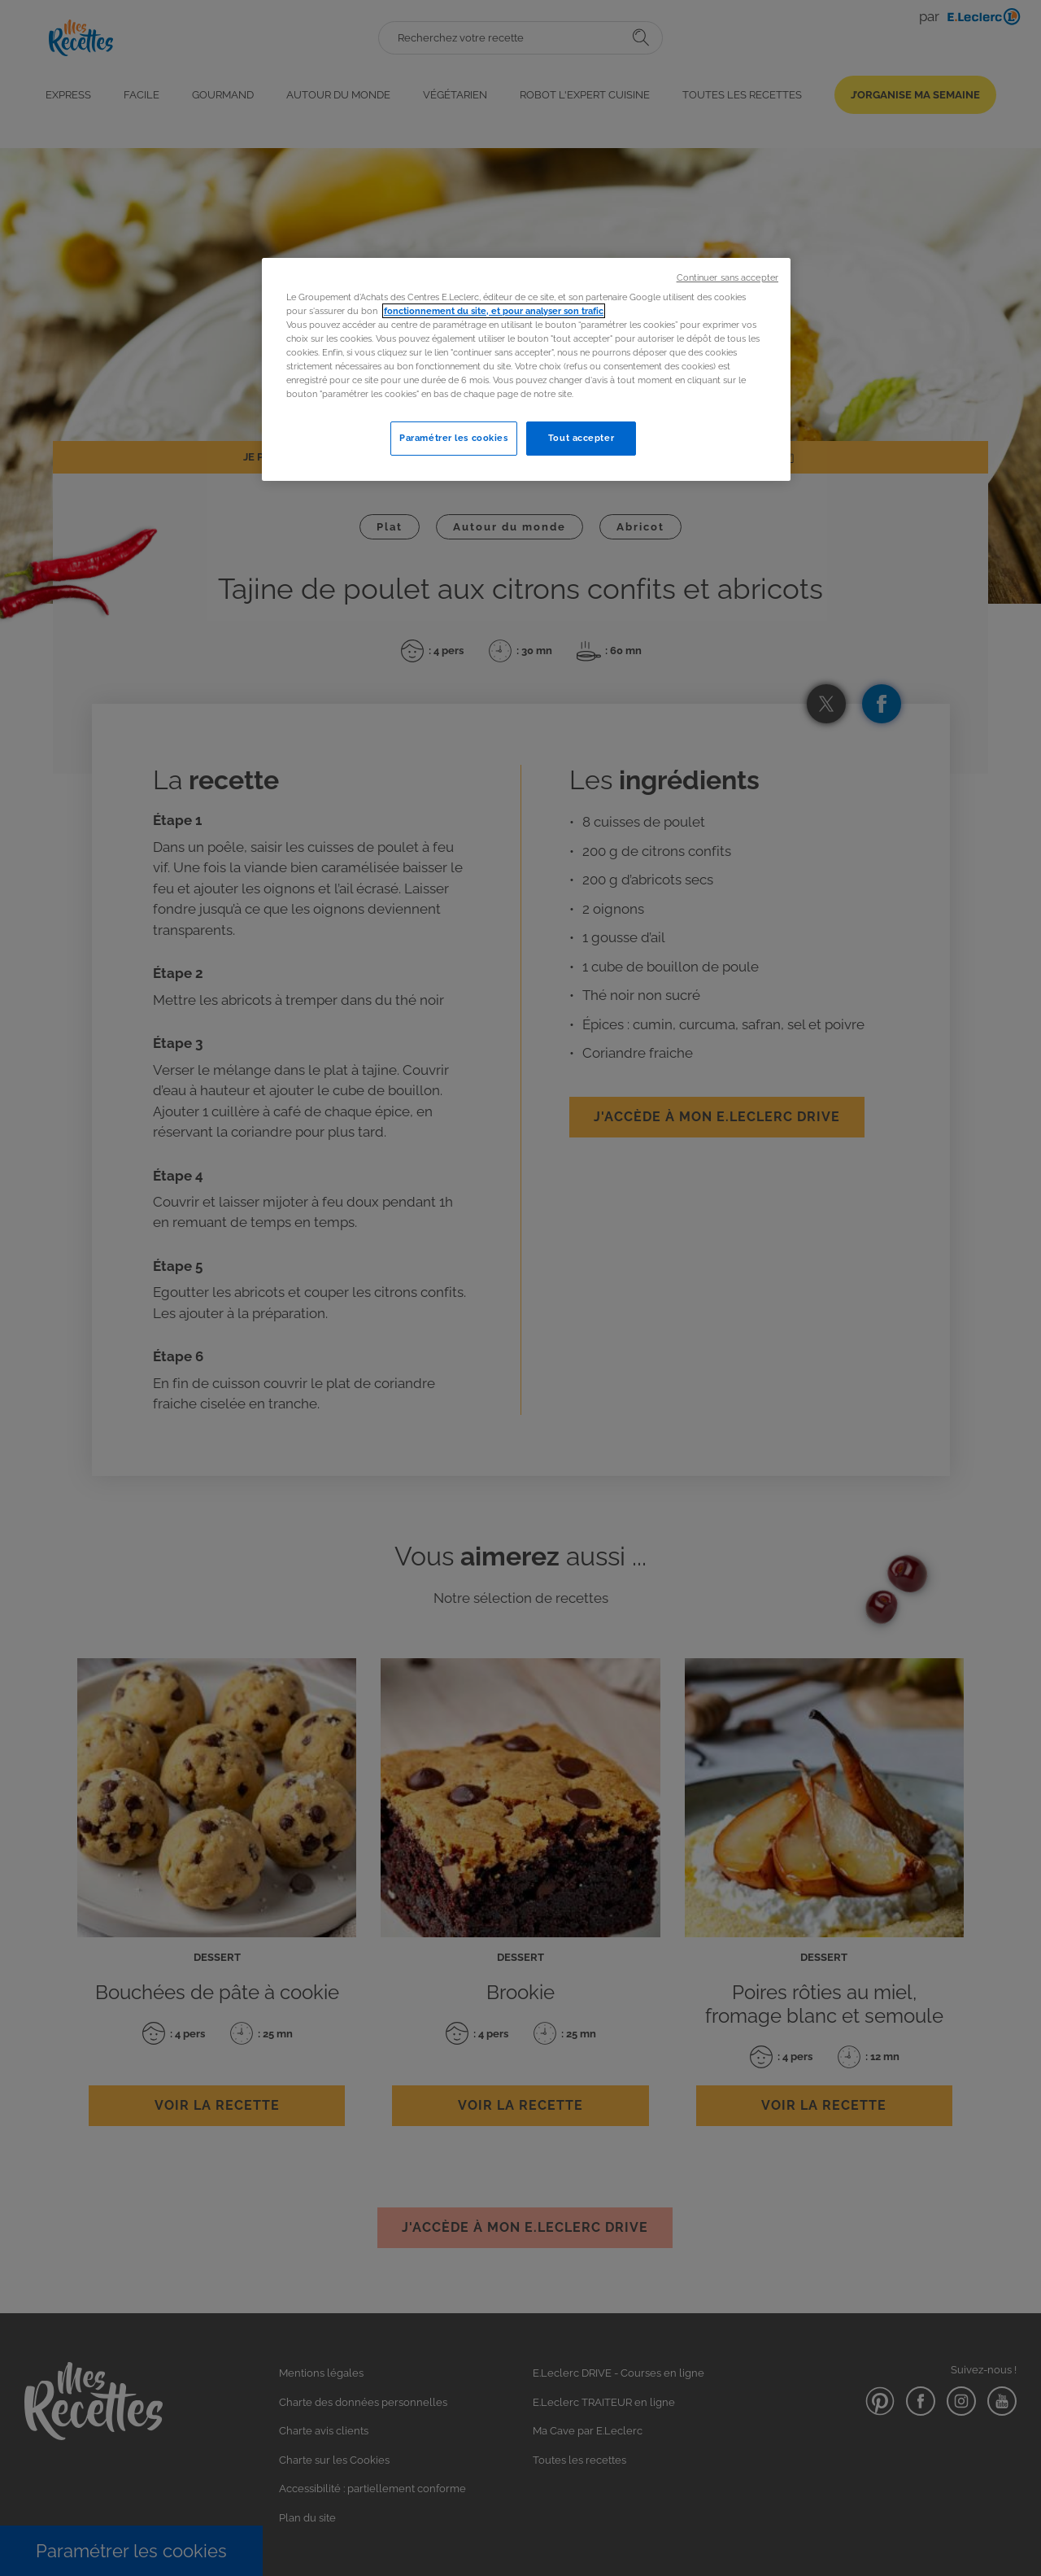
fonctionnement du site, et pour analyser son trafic (493, 311)
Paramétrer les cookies (453, 437)
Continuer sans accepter (727, 277)
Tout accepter (581, 437)
